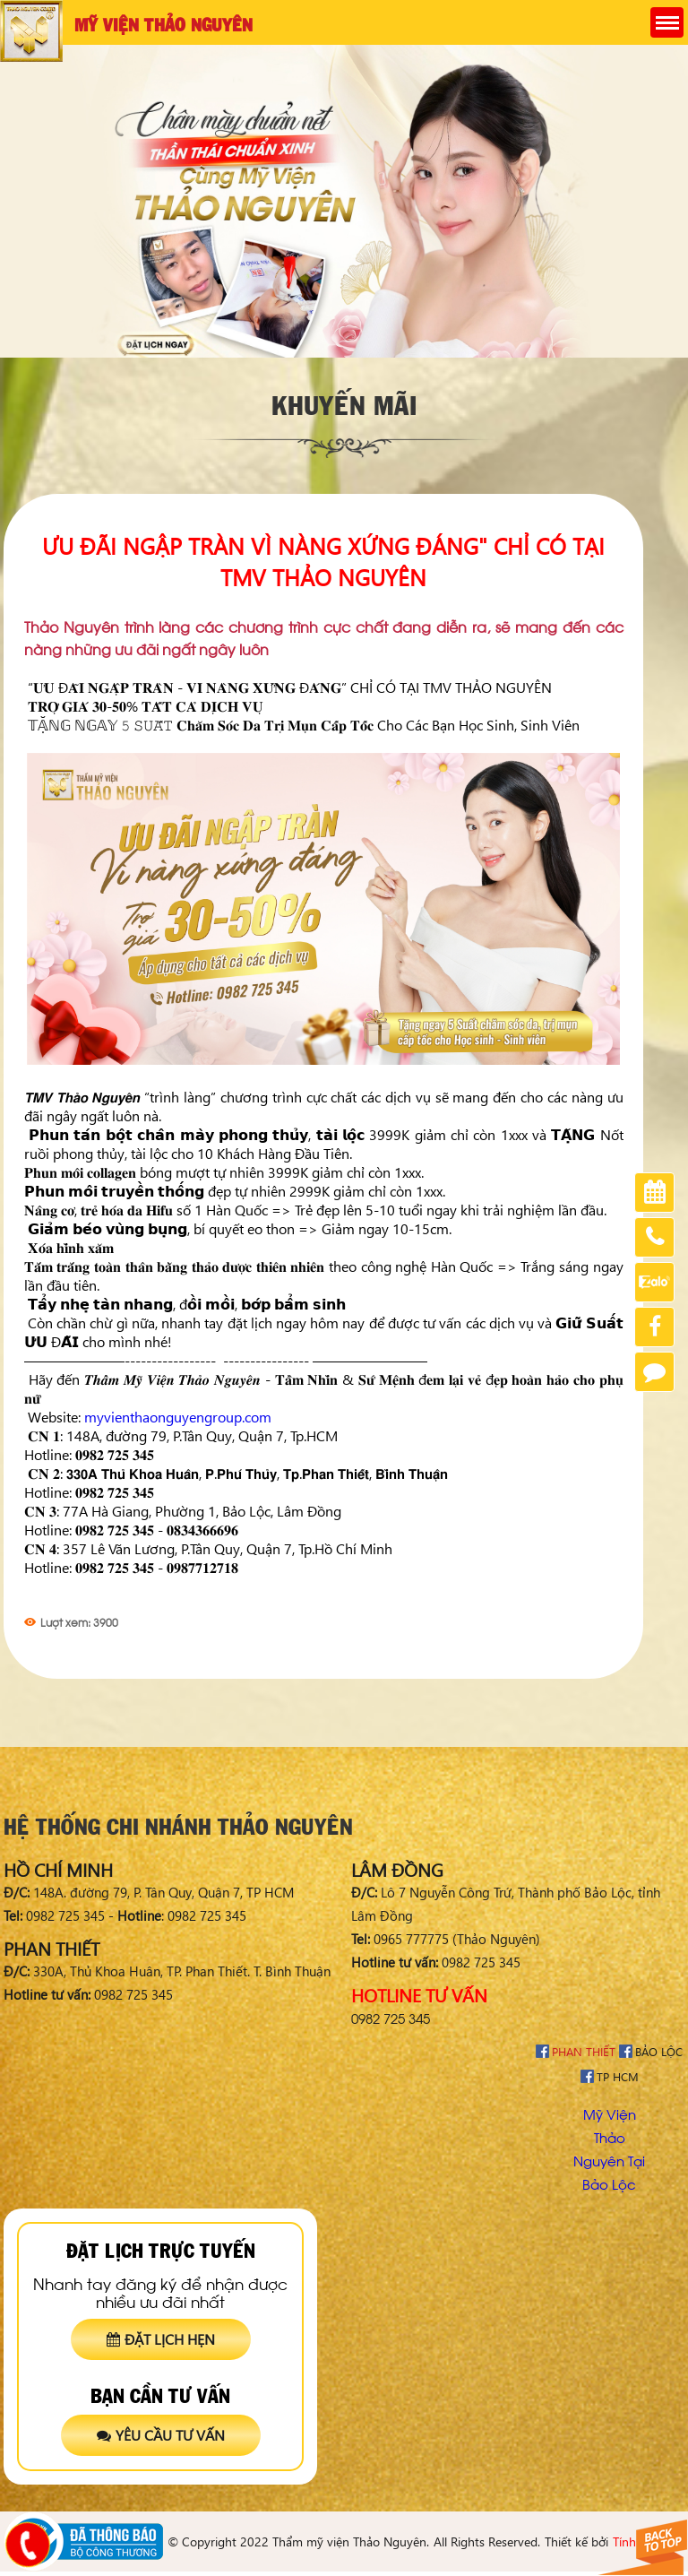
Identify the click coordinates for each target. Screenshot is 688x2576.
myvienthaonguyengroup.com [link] (177, 1416)
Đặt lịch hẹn (161, 2339)
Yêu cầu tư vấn (161, 2434)
